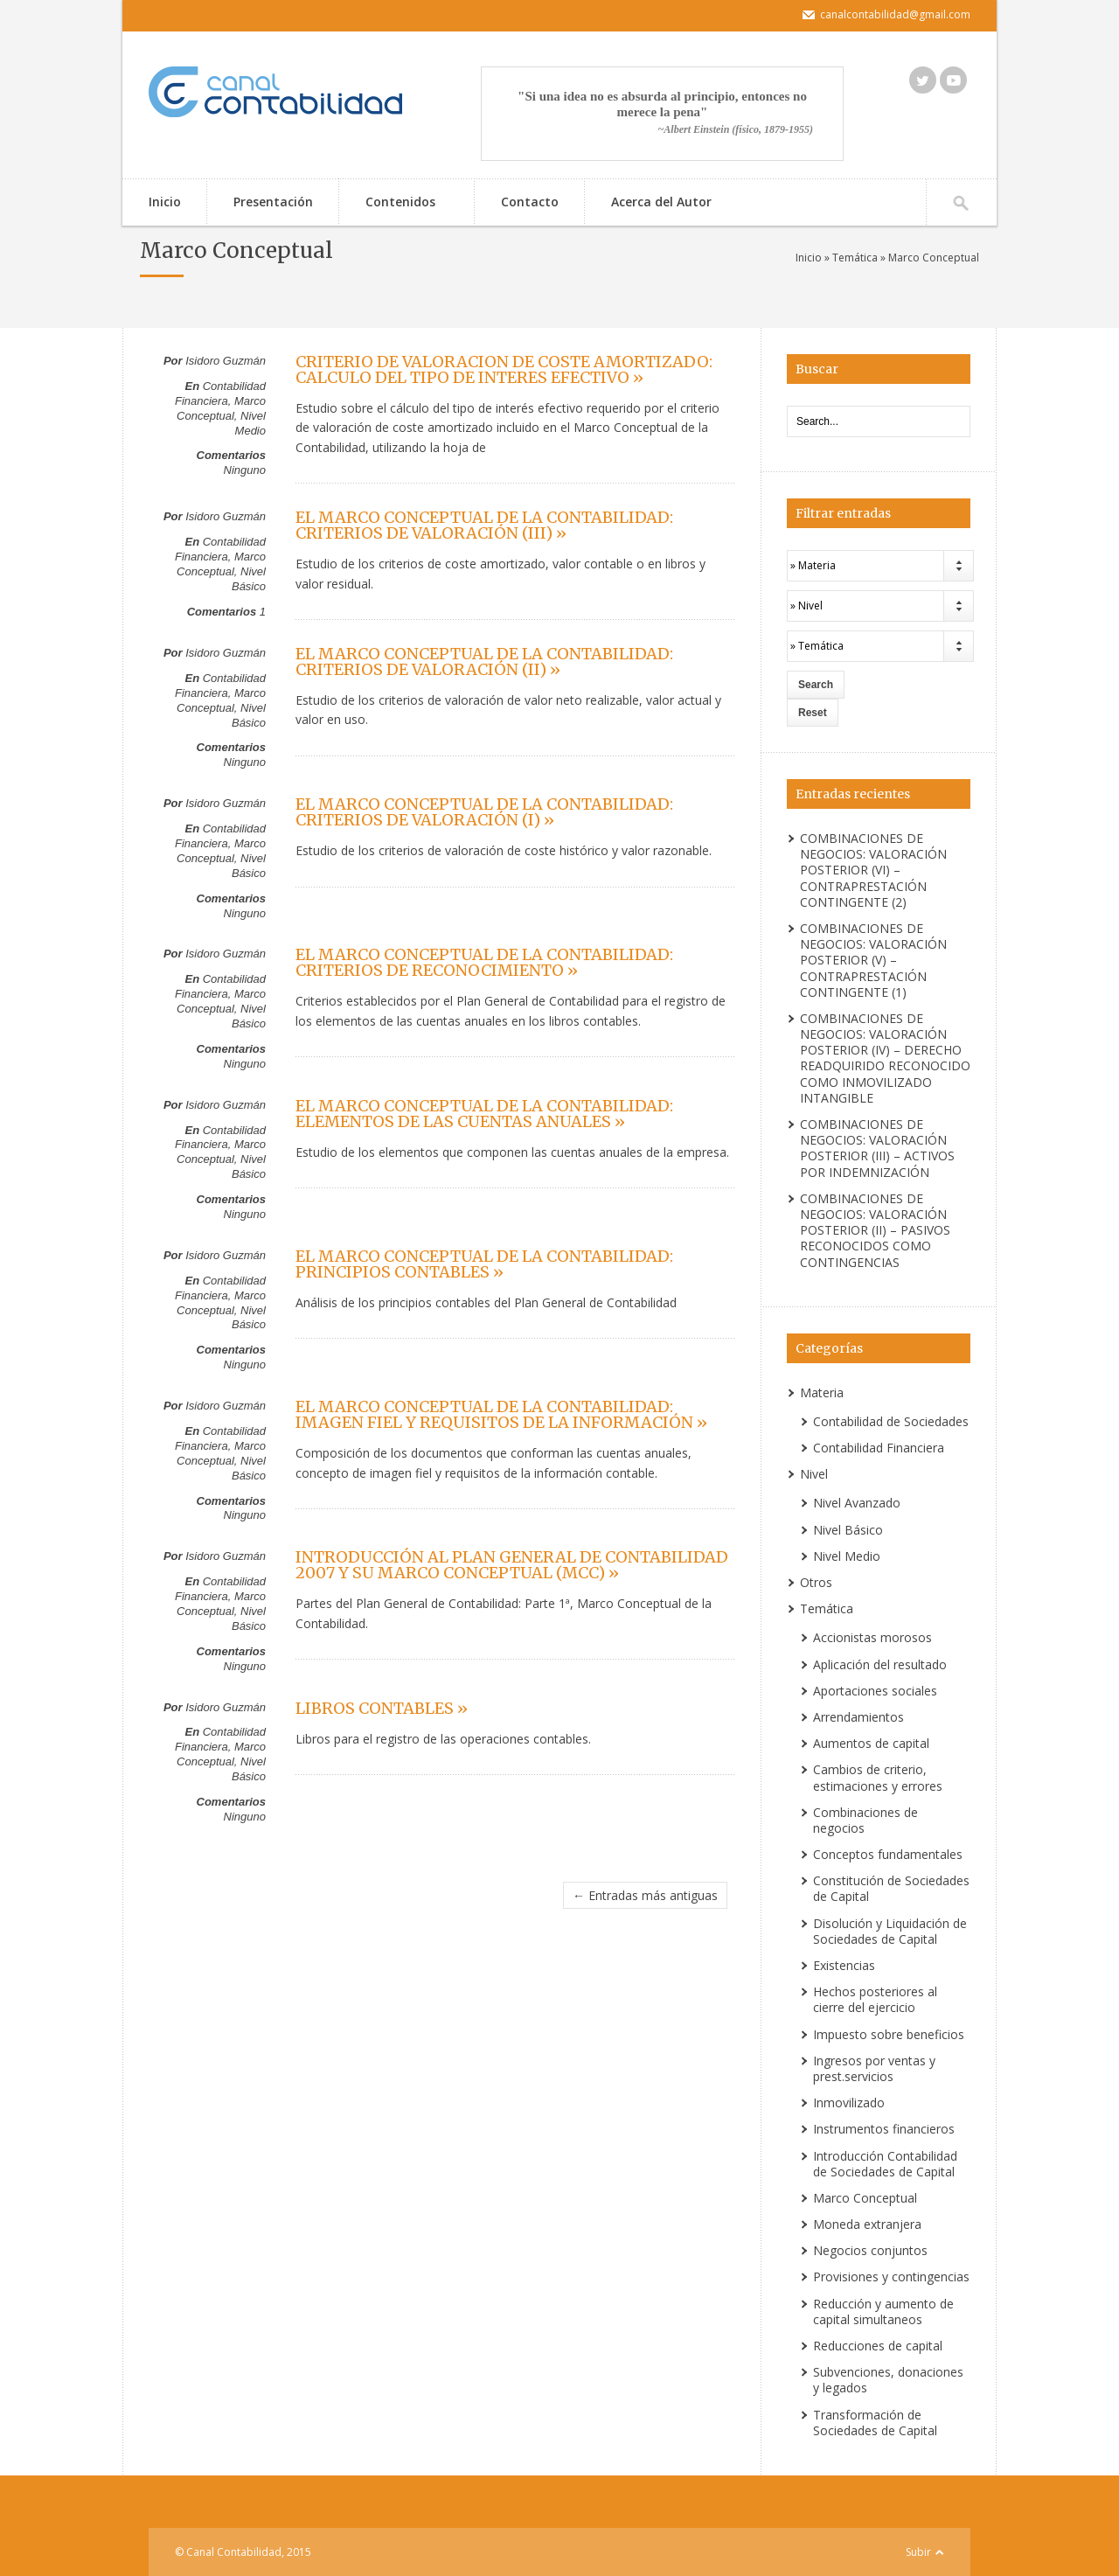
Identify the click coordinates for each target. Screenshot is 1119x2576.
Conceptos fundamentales (888, 1854)
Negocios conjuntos (870, 2250)
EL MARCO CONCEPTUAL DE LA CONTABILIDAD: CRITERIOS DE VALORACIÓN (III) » (484, 525)
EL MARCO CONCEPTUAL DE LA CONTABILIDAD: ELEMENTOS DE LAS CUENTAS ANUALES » (484, 1113)
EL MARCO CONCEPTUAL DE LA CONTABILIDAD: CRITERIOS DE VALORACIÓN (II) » (484, 661)
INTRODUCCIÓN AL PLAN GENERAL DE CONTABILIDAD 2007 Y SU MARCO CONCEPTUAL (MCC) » (511, 1565)
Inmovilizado (849, 2102)
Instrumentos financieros (884, 2128)
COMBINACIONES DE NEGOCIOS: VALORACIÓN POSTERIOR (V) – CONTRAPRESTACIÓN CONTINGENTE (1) (873, 960)
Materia (822, 1392)
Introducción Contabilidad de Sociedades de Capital (885, 2164)
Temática (855, 257)
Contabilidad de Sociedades (891, 1421)
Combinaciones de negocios (865, 1820)
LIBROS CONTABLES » (381, 1708)
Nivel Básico (249, 579)
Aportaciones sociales (875, 1690)
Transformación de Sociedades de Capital (875, 2422)
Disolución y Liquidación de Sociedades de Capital (890, 1931)
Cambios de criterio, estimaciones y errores (877, 1777)
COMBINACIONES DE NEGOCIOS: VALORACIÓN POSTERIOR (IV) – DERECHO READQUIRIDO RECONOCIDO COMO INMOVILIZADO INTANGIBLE (885, 1058)
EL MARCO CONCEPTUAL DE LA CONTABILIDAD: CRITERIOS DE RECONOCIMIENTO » (484, 962)
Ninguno (245, 470)
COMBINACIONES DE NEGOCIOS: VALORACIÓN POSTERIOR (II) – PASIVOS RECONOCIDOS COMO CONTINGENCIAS (875, 1230)
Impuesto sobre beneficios (888, 2034)
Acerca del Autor (661, 201)
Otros (816, 1582)
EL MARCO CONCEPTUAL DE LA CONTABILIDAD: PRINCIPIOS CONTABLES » (484, 1264)
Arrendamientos (858, 1717)
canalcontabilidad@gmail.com (895, 14)
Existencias (844, 1965)
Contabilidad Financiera (220, 393)
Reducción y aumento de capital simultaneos (883, 2311)
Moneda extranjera (867, 2224)
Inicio (165, 201)
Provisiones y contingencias (891, 2276)
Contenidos (397, 203)
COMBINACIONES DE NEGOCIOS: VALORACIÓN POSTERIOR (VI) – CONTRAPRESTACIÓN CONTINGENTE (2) (873, 870)
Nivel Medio (250, 423)
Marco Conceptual (221, 408)
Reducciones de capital (877, 2345)
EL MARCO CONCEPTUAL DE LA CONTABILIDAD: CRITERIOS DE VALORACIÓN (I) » (484, 812)
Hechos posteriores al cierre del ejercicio (875, 1999)
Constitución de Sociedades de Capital (891, 1888)
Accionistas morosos (872, 1637)
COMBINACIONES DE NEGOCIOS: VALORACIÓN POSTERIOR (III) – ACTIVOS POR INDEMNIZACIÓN (877, 1148)
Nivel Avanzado (856, 1502)
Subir (918, 2552)
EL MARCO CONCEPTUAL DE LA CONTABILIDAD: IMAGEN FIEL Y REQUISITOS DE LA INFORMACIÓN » (501, 1414)
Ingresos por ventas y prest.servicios (874, 2068)
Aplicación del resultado (880, 1664)
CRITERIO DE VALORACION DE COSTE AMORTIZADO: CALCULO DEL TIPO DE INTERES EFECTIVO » (503, 369)
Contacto (530, 201)
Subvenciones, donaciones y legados (888, 2380)
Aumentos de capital (871, 1743)
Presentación (273, 201)
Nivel (814, 1474)
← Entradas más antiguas (645, 1895)
